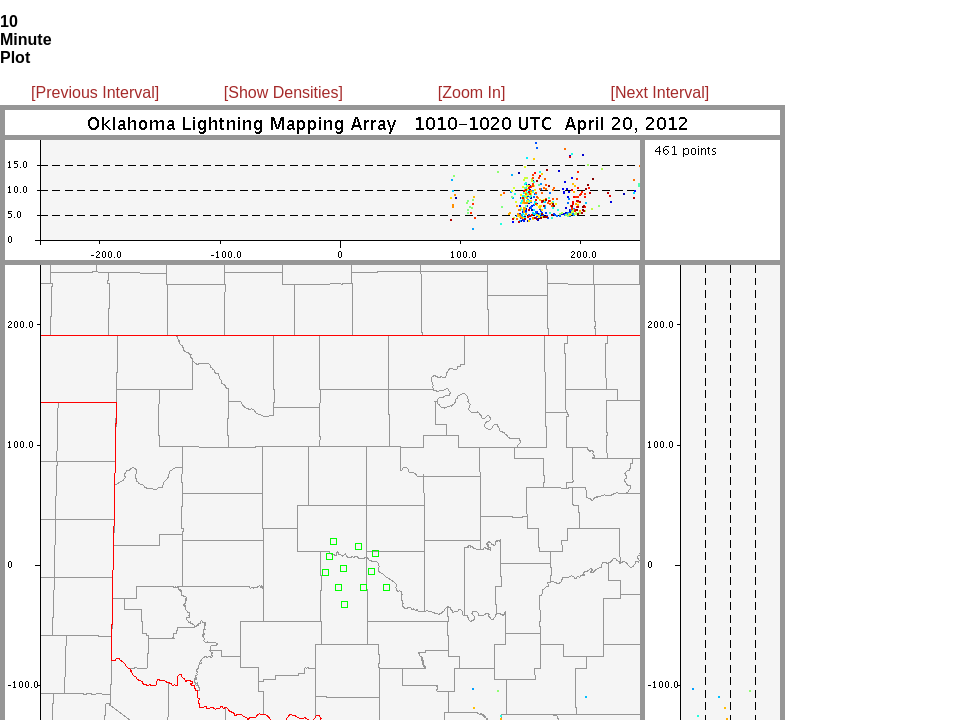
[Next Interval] (660, 92)
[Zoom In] (472, 92)
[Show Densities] (283, 92)
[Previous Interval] (95, 92)
